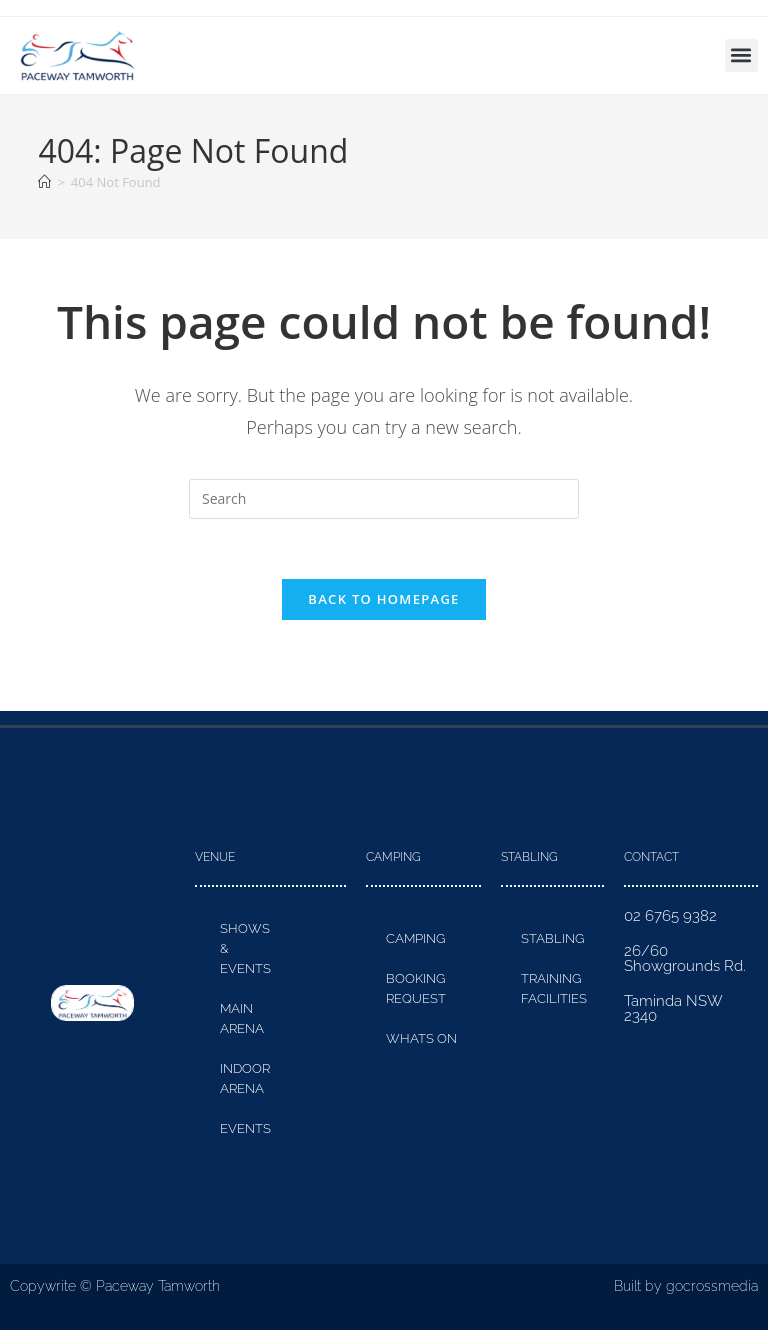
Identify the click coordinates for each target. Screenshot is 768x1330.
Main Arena (242, 1019)
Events (245, 1129)
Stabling (552, 939)
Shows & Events (245, 949)
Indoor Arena (245, 1079)
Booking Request (416, 989)
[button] (741, 55)
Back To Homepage (383, 600)
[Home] (44, 182)
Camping (415, 939)
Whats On (421, 1039)
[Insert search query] (384, 499)
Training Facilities (554, 989)
